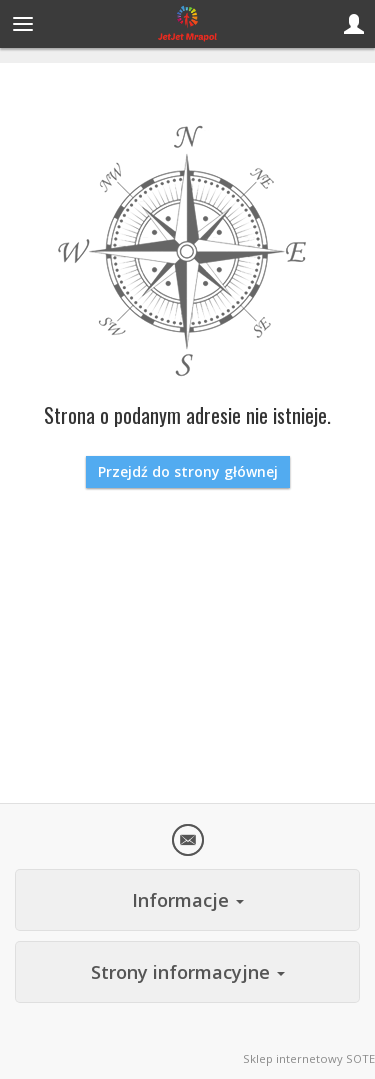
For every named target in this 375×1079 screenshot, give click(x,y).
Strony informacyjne (188, 972)
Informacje (188, 900)
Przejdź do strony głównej (188, 471)
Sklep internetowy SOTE (309, 1058)
